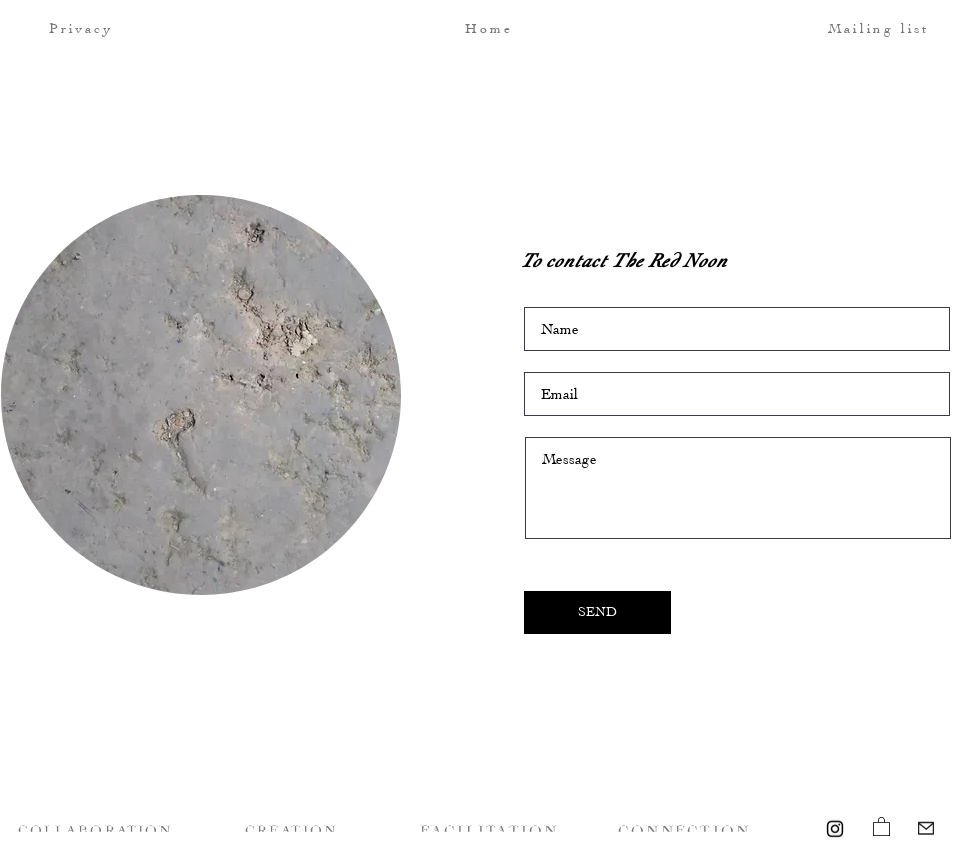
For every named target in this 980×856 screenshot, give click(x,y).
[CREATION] (293, 828)
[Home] (491, 28)
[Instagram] (835, 829)
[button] (843, 28)
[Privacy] (119, 28)
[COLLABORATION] (97, 828)
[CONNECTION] (686, 828)
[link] (881, 826)
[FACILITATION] (491, 828)
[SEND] (597, 612)
